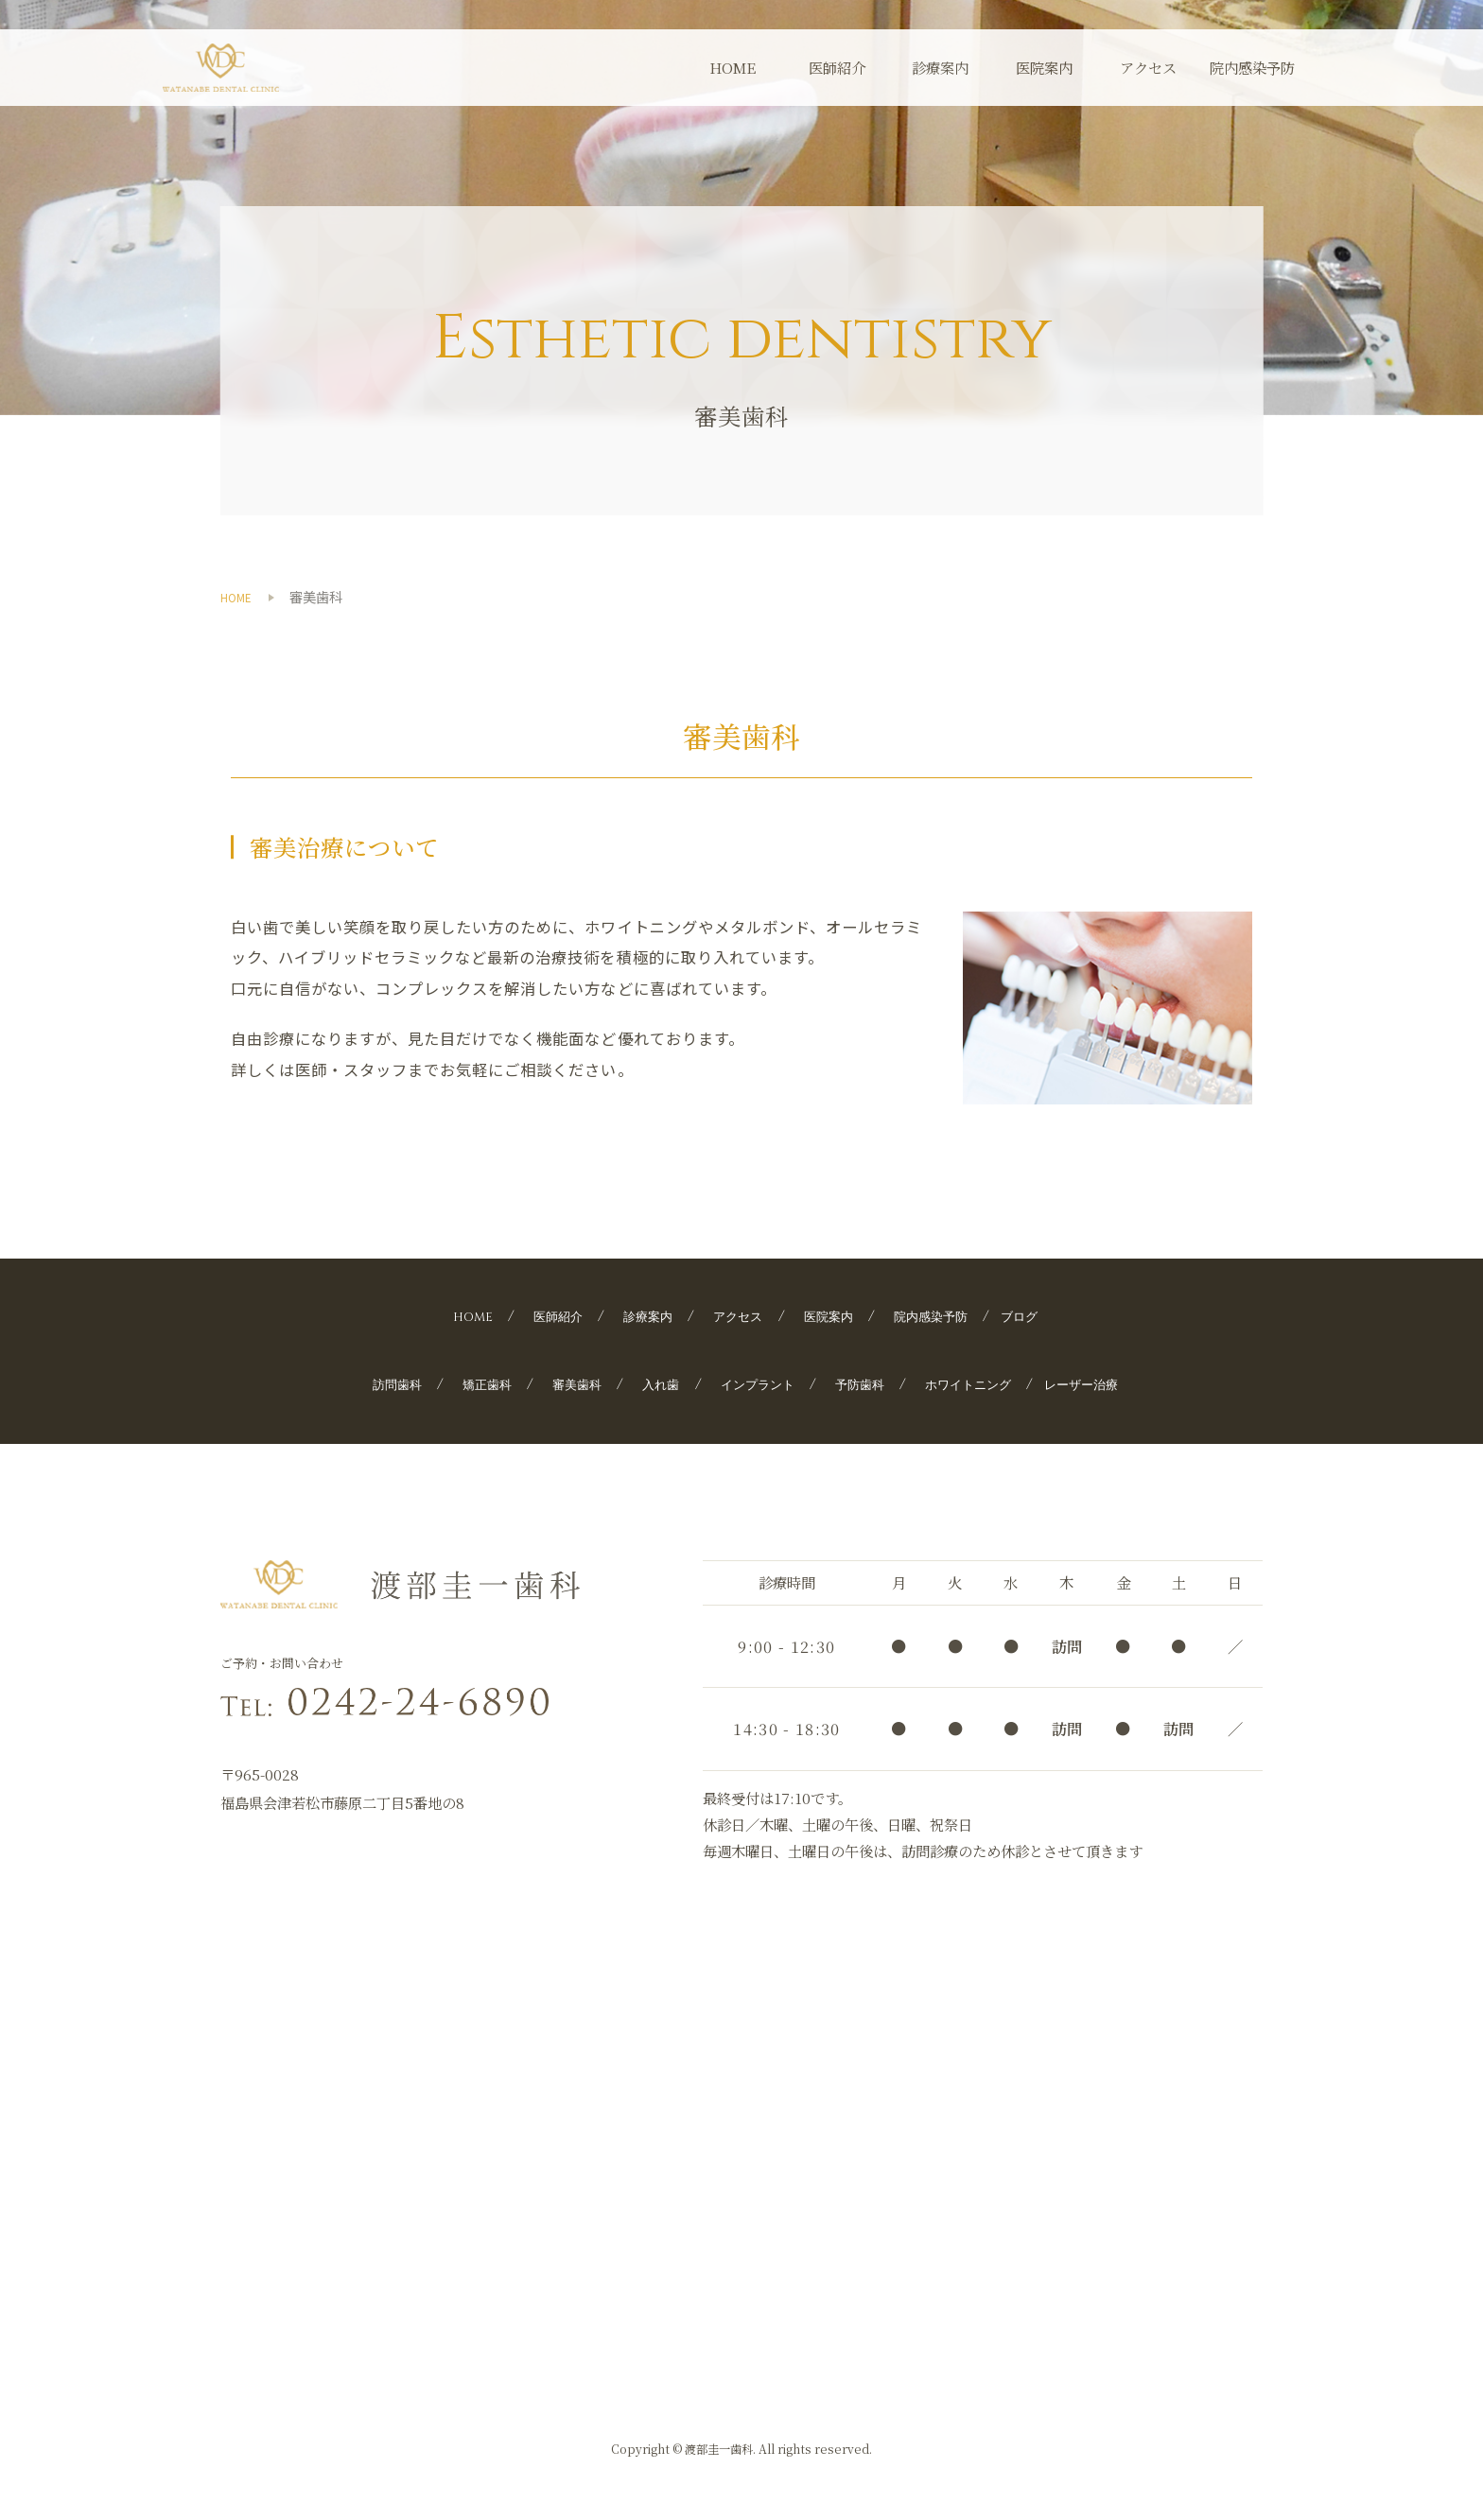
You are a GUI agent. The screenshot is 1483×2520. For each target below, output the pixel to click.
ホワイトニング (995, 1383)
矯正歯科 (451, 1383)
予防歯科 (871, 1383)
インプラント (754, 1383)
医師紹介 (837, 67)
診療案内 (940, 67)
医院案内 (1044, 67)
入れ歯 (646, 1383)
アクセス (1148, 67)
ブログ (1054, 1316)
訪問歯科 (350, 1383)
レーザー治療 (1126, 1383)
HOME (732, 67)
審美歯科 (552, 1383)
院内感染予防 (1252, 67)
